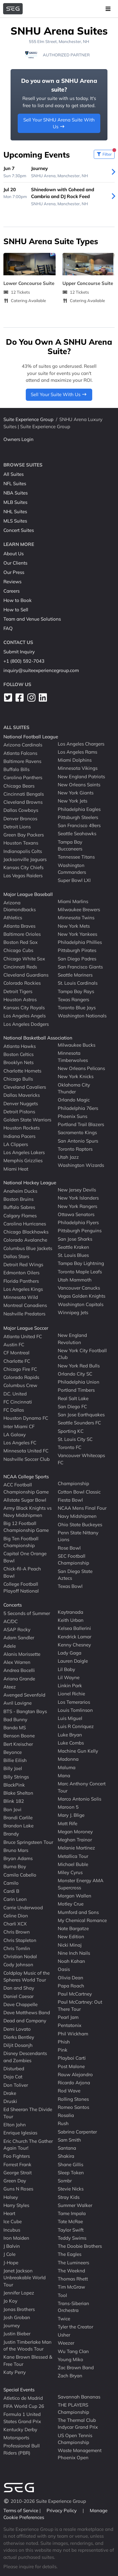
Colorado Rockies (22, 983)
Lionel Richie (71, 1694)
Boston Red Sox (20, 942)
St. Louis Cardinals (78, 983)
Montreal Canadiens (25, 1305)
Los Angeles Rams (77, 752)
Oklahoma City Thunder (74, 1088)
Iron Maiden (16, 2238)
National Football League (30, 737)
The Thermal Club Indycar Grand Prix (78, 2423)
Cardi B (11, 1891)
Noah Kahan (71, 1961)
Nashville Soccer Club (26, 1459)
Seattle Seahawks (77, 833)
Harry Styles (16, 2205)
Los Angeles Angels (24, 1016)
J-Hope (10, 2262)
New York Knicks (75, 1076)
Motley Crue (71, 1904)
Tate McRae (70, 2221)
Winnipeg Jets (73, 1312)
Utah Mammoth (75, 1280)
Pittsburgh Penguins (80, 1231)
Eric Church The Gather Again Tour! (28, 2144)
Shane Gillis (70, 2164)
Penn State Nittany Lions (78, 1536)
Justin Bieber (16, 2334)
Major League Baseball (28, 894)
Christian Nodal (20, 1956)
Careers (11, 591)
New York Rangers (77, 1206)
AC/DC (10, 1621)
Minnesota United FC (25, 1451)
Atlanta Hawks (19, 1046)
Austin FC (13, 1344)
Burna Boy (14, 1866)
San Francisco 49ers (79, 825)
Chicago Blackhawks (25, 1232)
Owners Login (18, 439)
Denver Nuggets (20, 1103)
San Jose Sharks (75, 1239)
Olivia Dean (70, 1977)
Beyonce (12, 1752)
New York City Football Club (82, 1354)
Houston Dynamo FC (25, 1418)
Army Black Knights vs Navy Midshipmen (27, 1511)
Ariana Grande (19, 1678)
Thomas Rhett (73, 2279)
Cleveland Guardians (25, 975)
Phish (64, 2042)
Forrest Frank (17, 2164)
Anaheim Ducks (20, 1191)
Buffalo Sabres (19, 1207)
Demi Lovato (17, 2029)
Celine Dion (15, 1916)
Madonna (68, 1759)
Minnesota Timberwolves (73, 1056)
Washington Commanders (72, 868)
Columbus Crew (20, 1385)
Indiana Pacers (19, 1136)
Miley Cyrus (70, 1872)
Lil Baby (66, 1669)
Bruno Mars (15, 1850)
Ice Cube (12, 2221)
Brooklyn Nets (18, 1062)
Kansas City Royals (24, 1008)
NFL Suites (14, 483)
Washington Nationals (82, 1016)
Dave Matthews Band (26, 2012)
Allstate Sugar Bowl (24, 1500)
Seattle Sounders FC (79, 1423)
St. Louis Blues (73, 1255)
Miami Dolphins (75, 760)
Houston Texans (20, 843)
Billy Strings (16, 1776)
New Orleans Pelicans (81, 1068)
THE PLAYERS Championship (73, 2408)
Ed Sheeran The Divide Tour (27, 2112)
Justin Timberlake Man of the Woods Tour (27, 2345)
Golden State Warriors (27, 1120)
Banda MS (14, 1728)
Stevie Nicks (71, 2189)
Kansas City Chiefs (23, 867)
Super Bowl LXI (74, 880)
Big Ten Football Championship (21, 1541)
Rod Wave (69, 2091)
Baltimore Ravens (22, 761)
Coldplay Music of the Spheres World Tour (26, 1976)
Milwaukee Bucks (76, 1045)
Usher (64, 2335)
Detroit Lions (17, 827)
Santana (67, 2148)
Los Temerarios (74, 1702)
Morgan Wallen (74, 1896)
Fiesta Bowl (70, 1500)
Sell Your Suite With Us (59, 394)
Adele (9, 1646)
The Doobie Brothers (80, 2246)
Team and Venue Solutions (32, 619)
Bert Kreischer (18, 1744)
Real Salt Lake (73, 1398)
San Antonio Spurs (78, 1141)
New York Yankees (77, 934)
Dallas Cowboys (20, 810)
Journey (11, 2325)
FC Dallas (13, 1410)
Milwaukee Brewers (79, 909)
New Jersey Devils (77, 1190)
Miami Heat (15, 1169)
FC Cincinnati (17, 1402)
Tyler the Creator (75, 2327)
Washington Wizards (81, 1165)
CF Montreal (16, 1353)
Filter (105, 153)
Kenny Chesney (74, 1645)
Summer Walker (75, 2205)
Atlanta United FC (22, 1336)
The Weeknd (71, 2271)
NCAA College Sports (26, 1477)
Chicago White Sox (24, 958)
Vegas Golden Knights (81, 1296)
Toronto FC (69, 1447)
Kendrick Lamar (74, 1636)
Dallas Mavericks (21, 1095)
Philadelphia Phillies (80, 942)
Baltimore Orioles (22, 934)
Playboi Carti (72, 2058)
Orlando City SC (75, 1374)
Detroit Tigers (17, 991)
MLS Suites (15, 521)
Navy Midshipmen (77, 1516)
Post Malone (71, 2066)
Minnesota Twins (76, 918)
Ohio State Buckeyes (80, 1524)
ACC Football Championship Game (26, 1488)
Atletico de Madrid (23, 2398)
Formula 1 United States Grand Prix (22, 2417)
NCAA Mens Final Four (82, 1508)
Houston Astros (20, 999)
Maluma (66, 1767)
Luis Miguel (70, 1718)
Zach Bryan (70, 2376)
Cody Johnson (18, 1965)
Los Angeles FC (19, 1443)
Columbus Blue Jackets (27, 1248)
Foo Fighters (16, 2156)
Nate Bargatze (73, 1928)
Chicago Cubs (18, 950)
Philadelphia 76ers (78, 1108)
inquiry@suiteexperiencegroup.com (41, 670)
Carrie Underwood (23, 1907)
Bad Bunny (15, 1719)
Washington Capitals (80, 1304)
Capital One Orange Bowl (25, 1557)
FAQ (8, 628)
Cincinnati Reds (20, 967)
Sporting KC (71, 1431)
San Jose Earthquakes (81, 1415)
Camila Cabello (19, 1875)
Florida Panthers (21, 1281)
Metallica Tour (73, 1856)
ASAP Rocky (16, 1629)
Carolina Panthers (22, 777)
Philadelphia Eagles (79, 809)
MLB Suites (15, 502)
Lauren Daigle (73, 1661)
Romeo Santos (73, 2107)
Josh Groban (16, 2317)
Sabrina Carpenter (77, 2131)
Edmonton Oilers (21, 1273)
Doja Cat (12, 2077)
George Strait (17, 2173)
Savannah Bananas (79, 2397)
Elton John (14, 2125)
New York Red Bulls (79, 1365)
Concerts (12, 1605)
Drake (9, 2093)
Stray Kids (68, 2197)
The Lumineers (73, 2262)
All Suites (13, 474)
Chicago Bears (18, 785)
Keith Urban (71, 1620)
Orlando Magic (74, 1100)
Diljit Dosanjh (18, 2045)
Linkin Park (70, 1685)
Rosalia (66, 2115)
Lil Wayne (68, 1677)
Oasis (64, 1969)
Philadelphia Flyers (78, 1222)
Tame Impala (72, 2213)
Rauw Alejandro (75, 2074)
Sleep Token (71, 2173)
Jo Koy (10, 2301)
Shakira (66, 2156)
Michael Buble (73, 1864)
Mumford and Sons (78, 1912)
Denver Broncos (20, 818)
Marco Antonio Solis (79, 1799)
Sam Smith (69, 2140)
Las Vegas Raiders (23, 875)
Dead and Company (24, 2021)
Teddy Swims (72, 2238)
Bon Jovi (12, 1809)
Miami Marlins (73, 901)
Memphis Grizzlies (23, 1160)
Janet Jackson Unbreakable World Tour (24, 2278)
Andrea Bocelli (19, 1670)
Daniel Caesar (18, 1996)
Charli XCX (15, 1924)
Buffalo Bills (16, 769)
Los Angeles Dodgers (26, 1024)
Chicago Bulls (18, 1079)
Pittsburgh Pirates (77, 950)
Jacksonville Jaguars (25, 859)
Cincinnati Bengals (23, 794)
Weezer (66, 2343)
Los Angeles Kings (23, 1289)
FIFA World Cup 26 (23, 2406)
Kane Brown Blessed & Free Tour (27, 2360)
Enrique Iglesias (20, 2133)
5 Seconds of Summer (26, 1613)
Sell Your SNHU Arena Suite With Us (59, 123)
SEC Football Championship (73, 1559)
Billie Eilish (15, 1760)
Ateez (9, 1687)
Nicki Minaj (70, 1945)
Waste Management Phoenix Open (80, 2453)
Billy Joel (12, 1768)
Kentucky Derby (20, 2429)
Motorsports (16, 2438)
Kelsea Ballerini (74, 1628)
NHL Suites (15, 511)
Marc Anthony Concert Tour (82, 1787)
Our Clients (15, 563)
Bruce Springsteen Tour (28, 1842)
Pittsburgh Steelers (78, 817)
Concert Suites (18, 530)
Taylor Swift (71, 2230)
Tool (62, 2295)
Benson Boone (19, 1736)
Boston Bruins (18, 1199)
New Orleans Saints (79, 785)
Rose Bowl (69, 1548)
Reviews (12, 582)
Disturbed (13, 2069)
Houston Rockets (21, 1128)
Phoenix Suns (72, 1116)
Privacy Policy (62, 2510)
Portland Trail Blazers (81, 1124)
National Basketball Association (37, 1038)
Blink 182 (13, 1801)
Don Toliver (15, 2085)
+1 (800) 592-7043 (23, 661)
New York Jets (72, 801)
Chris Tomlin (16, 1948)
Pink (62, 2050)
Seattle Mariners (75, 975)
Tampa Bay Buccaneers (70, 845)
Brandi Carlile (18, 1818)
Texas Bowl (70, 1586)
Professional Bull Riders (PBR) (21, 2449)
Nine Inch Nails (74, 1953)
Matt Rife (67, 1823)
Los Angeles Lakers (24, 1152)
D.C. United (15, 1393)
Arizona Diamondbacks (19, 905)
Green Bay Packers (23, 835)
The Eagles (69, 2254)
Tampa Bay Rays (76, 991)
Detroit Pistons (19, 1112)
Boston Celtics (18, 1054)
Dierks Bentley (18, 2037)
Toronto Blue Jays (77, 1008)
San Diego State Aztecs (75, 1574)
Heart (9, 2213)
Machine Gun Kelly (78, 1751)
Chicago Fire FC (20, 1369)
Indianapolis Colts (22, 851)
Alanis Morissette (21, 1654)
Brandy (11, 1834)
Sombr (65, 2181)
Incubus (11, 2230)
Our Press (13, 572)
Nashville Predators (24, 1313)
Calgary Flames (20, 1215)
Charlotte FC (16, 1361)
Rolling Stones (73, 2099)
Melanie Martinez (76, 1848)
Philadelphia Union (78, 1382)
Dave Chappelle (20, 2004)
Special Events (18, 2390)
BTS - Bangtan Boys (25, 1711)
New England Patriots (81, 776)
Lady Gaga (69, 1653)
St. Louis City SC (75, 1439)
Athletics (12, 918)
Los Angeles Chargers (81, 743)
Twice (64, 2318)
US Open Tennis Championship (75, 2438)
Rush (63, 2123)
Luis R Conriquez (76, 1726)
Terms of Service (21, 2510)
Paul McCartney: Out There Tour (80, 2005)
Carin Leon (15, 1899)
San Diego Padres (77, 958)
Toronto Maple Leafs (80, 1271)
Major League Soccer (25, 1328)
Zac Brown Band (76, 2367)
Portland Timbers (76, 1390)
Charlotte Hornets (22, 1070)
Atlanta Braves (19, 926)
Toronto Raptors (75, 1149)
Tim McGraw (71, 2287)
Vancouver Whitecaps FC (81, 1459)
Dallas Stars (16, 1256)
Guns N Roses (18, 2189)
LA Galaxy (14, 1434)
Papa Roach (71, 1986)
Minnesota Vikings (78, 768)
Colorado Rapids (21, 1377)
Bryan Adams (18, 1858)
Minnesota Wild (20, 1297)
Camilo (11, 1883)
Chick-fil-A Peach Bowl (22, 1572)
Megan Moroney (75, 1832)
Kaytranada (70, 1612)
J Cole (9, 2254)
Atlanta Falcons (20, 753)
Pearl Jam (68, 2017)
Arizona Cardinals (22, 745)
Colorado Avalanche (25, 1240)
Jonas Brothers (19, 2309)
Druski (10, 2101)
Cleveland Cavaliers (24, 1087)
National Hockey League (29, 1183)
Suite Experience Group (28, 419)
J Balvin (11, 2246)
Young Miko (70, 2359)
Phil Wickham (73, 2033)
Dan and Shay (18, 1988)
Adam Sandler (18, 1638)
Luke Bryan (70, 1734)
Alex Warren (16, 1662)
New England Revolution (72, 1338)
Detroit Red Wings (23, 1264)
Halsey (10, 2197)
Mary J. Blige (71, 1815)
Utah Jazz (68, 1157)
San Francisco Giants (80, 967)
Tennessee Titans (76, 857)
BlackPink (14, 1785)
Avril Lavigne (17, 1703)
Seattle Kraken (73, 1247)
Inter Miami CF (18, 1426)
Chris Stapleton (19, 1940)
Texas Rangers (73, 999)
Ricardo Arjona (74, 2083)
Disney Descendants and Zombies (25, 2056)
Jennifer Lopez (18, 2293)
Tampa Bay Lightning (81, 1263)
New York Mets (74, 926)
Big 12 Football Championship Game (26, 1526)
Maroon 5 (68, 1807)
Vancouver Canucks (79, 1288)
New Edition (71, 1936)
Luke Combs (71, 1743)
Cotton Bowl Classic (79, 1491)
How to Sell (15, 610)
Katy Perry (14, 2372)
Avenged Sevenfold (24, 1695)
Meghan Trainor (75, 1840)
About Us (13, 553)
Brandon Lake (18, 1826)
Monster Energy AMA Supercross (80, 1884)
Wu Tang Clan (73, 2351)
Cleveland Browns (23, 802)
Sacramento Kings (77, 1132)
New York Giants (75, 793)
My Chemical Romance (82, 1920)
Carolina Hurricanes (24, 1224)
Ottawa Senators (76, 1214)
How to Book (17, 600)
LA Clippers (15, 1144)
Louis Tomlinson (75, 1710)
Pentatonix (69, 2025)
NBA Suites (15, 493)
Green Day (14, 2181)
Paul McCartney (75, 1994)
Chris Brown (16, 1932)
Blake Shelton (18, 1793)
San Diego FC (72, 1406)
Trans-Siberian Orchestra (73, 2306)
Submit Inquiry (19, 652)
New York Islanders (78, 1198)
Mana (64, 1775)
